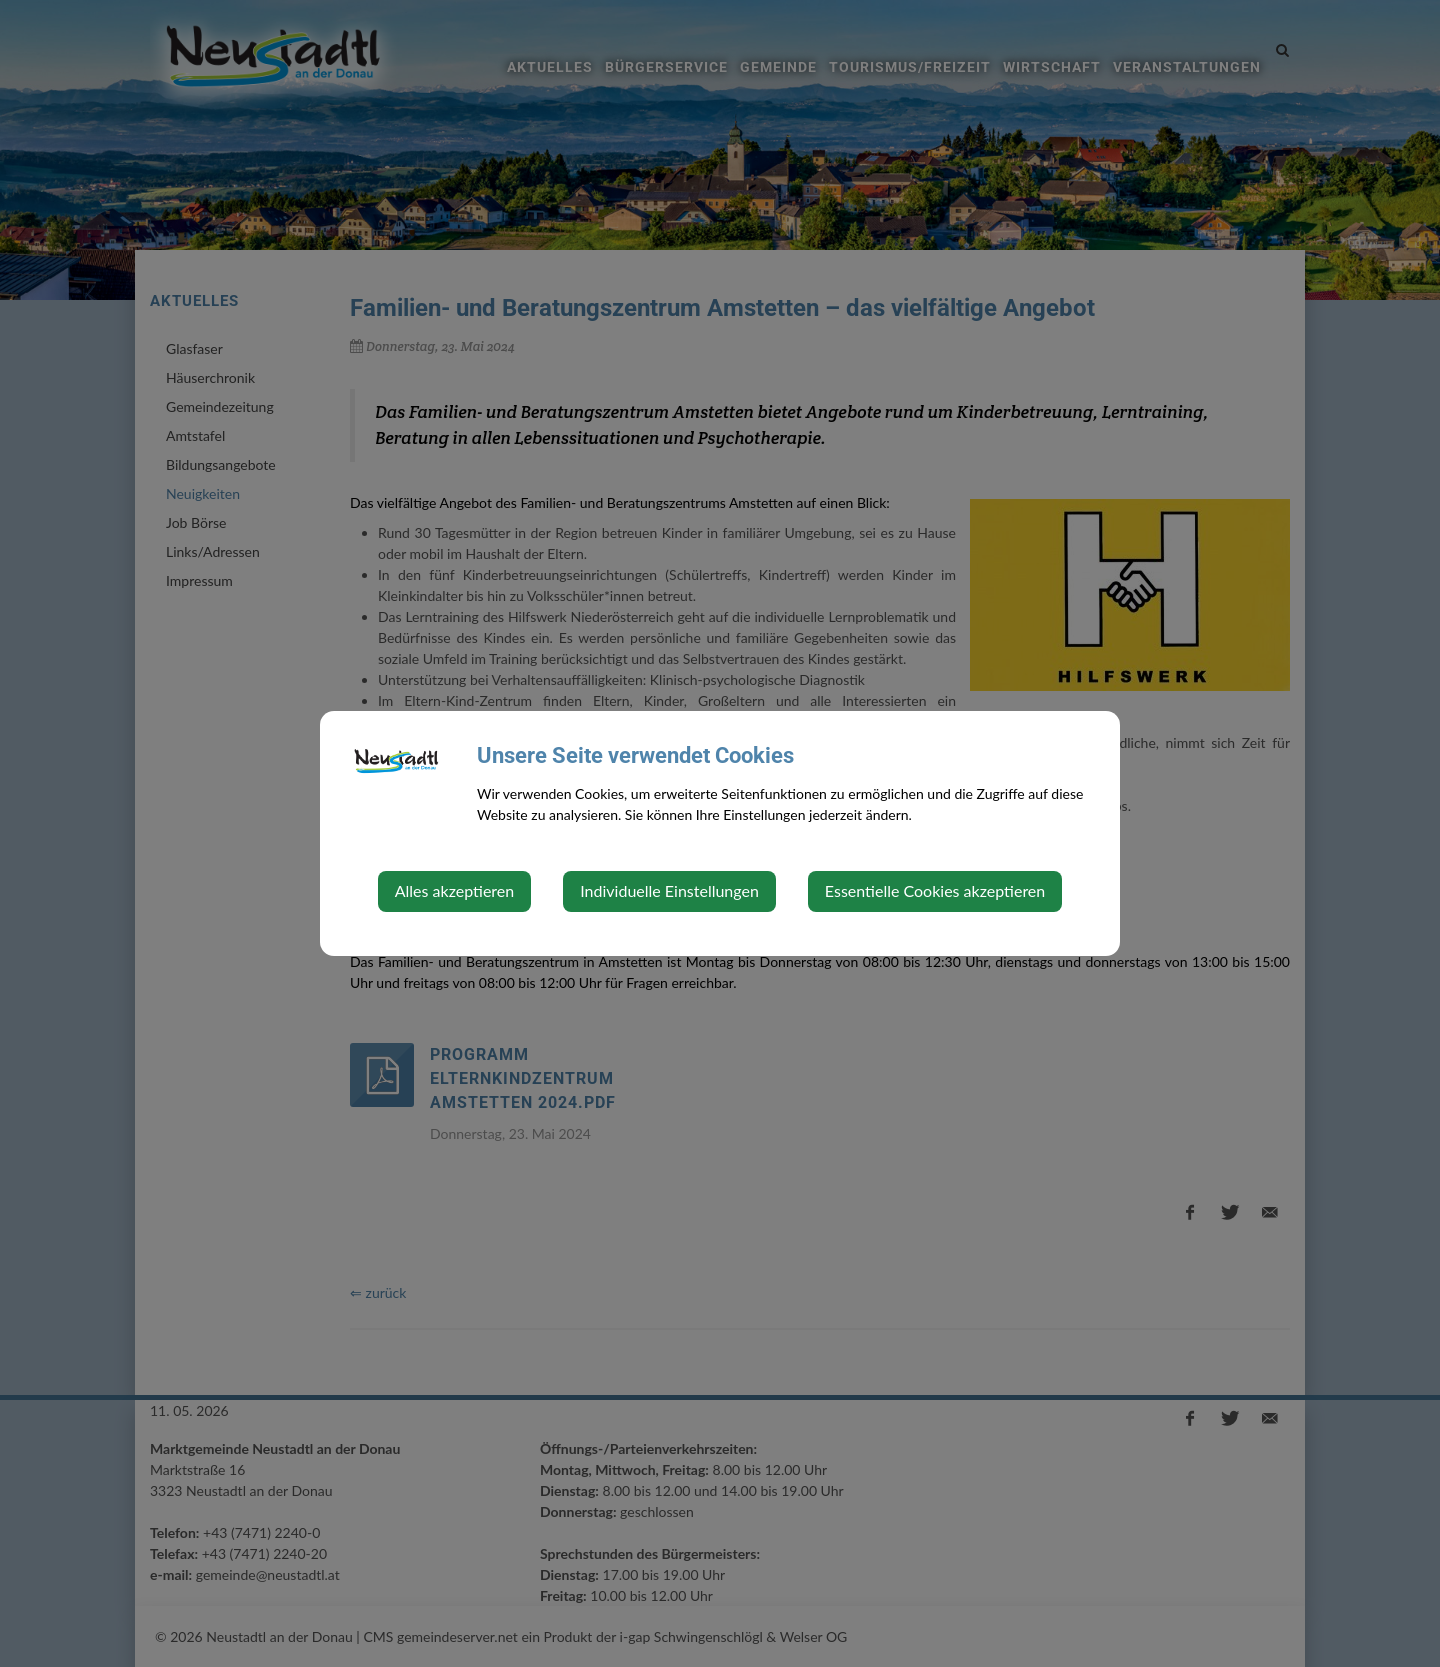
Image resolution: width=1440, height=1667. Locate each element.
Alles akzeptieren (454, 890)
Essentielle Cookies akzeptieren (935, 890)
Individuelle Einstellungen (669, 890)
